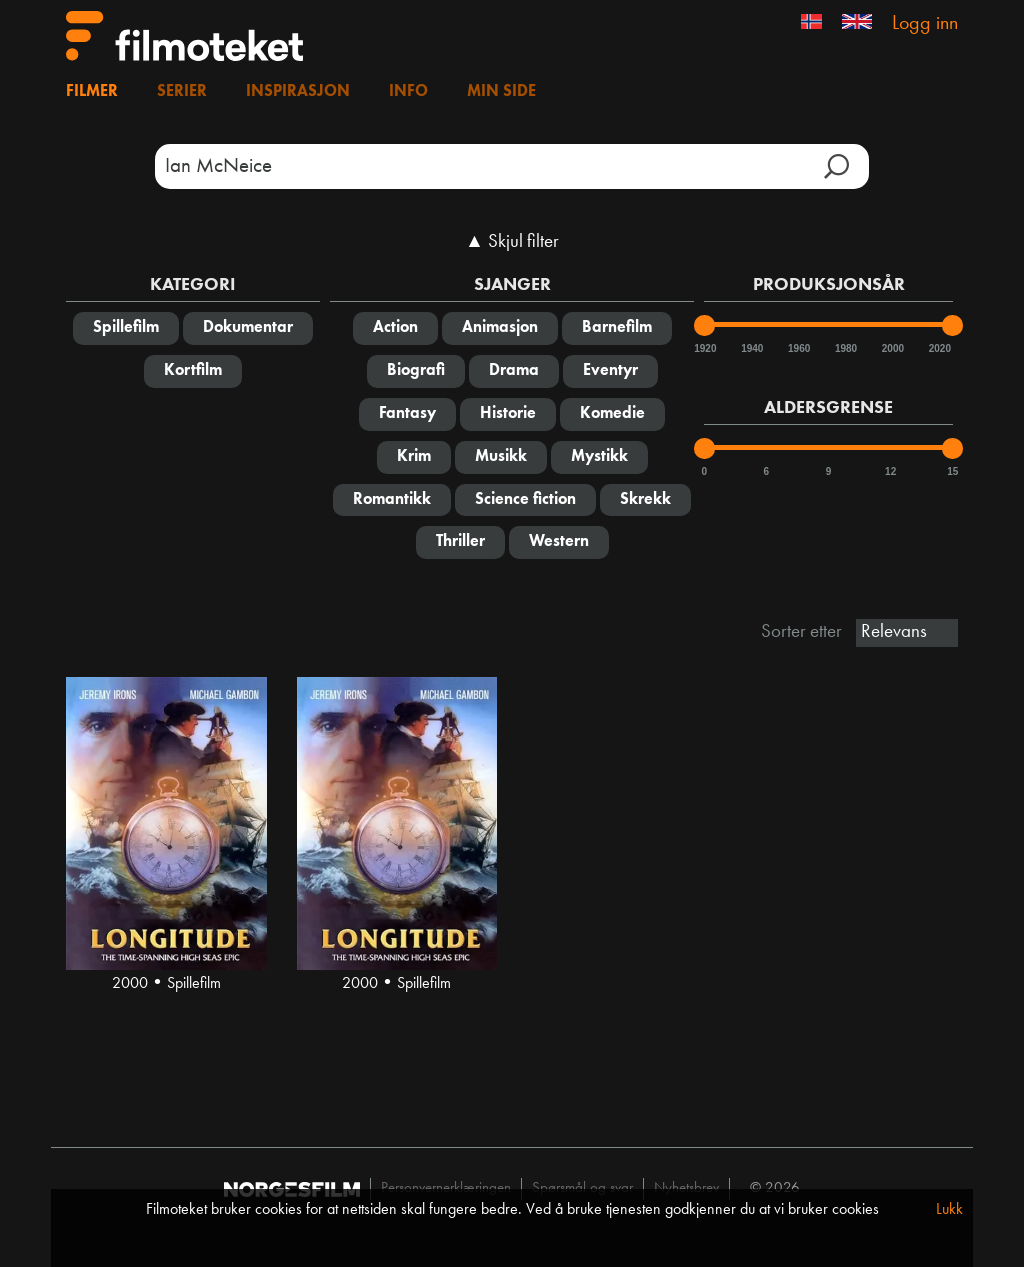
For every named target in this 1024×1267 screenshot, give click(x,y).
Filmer (92, 92)
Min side (501, 92)
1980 (845, 348)
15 (952, 471)
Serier (182, 92)
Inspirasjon (298, 92)
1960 (798, 348)
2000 (892, 348)
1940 (751, 348)
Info (408, 92)
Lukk (949, 1210)
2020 (939, 348)
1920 (704, 348)
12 (890, 471)
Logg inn (925, 24)
